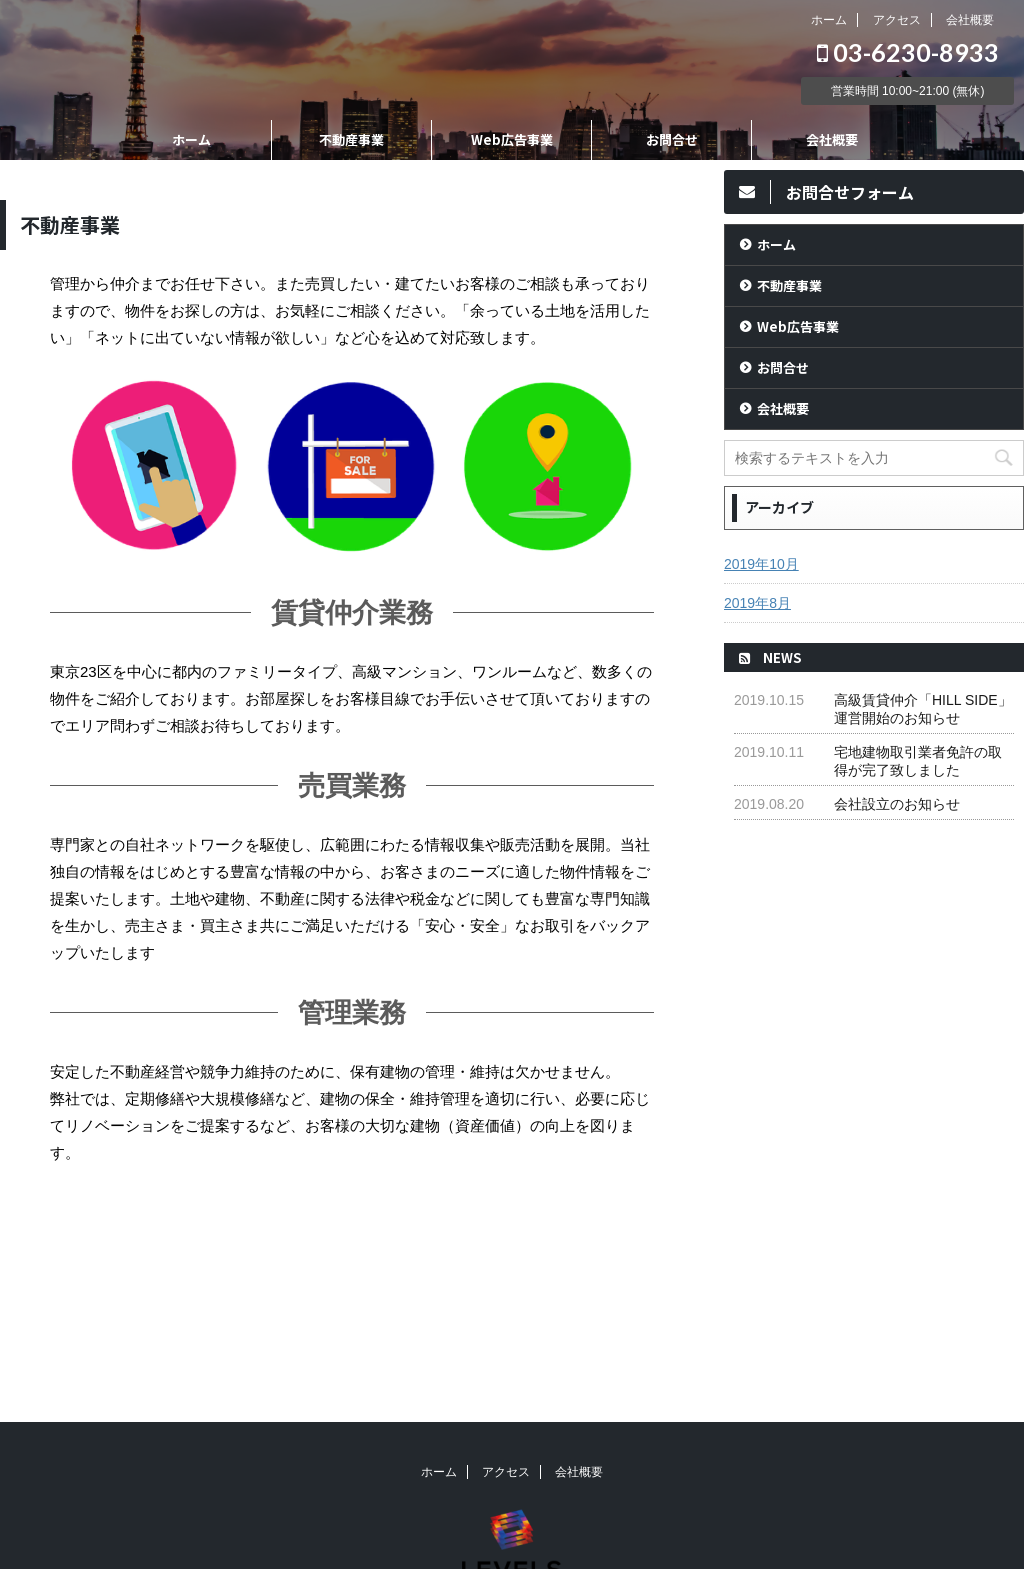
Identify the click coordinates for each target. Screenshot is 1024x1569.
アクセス (897, 20)
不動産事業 (351, 139)
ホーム (829, 20)
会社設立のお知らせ (897, 804)
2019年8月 (757, 603)
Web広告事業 (512, 139)
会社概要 (970, 20)
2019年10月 (761, 564)
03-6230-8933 (908, 52)
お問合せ (672, 139)
